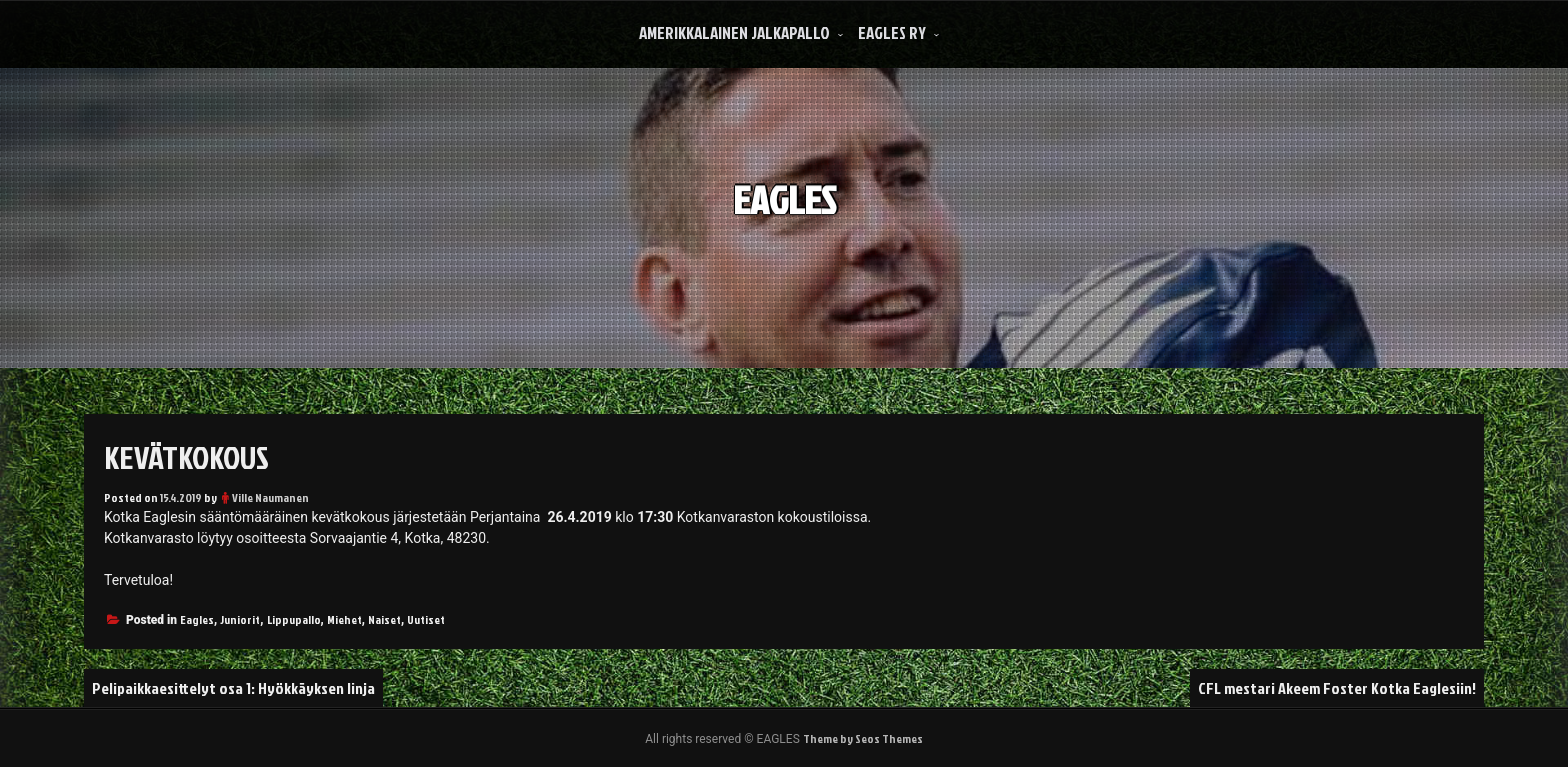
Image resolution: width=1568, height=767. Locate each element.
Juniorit (240, 619)
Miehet (344, 619)
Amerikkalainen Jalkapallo (734, 32)
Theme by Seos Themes (863, 738)
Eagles (197, 619)
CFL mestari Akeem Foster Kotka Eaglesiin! (1337, 688)
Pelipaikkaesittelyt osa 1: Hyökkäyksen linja (233, 688)
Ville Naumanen (270, 497)
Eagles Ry (892, 32)
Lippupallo (294, 619)
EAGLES (784, 188)
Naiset (384, 619)
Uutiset (426, 619)
